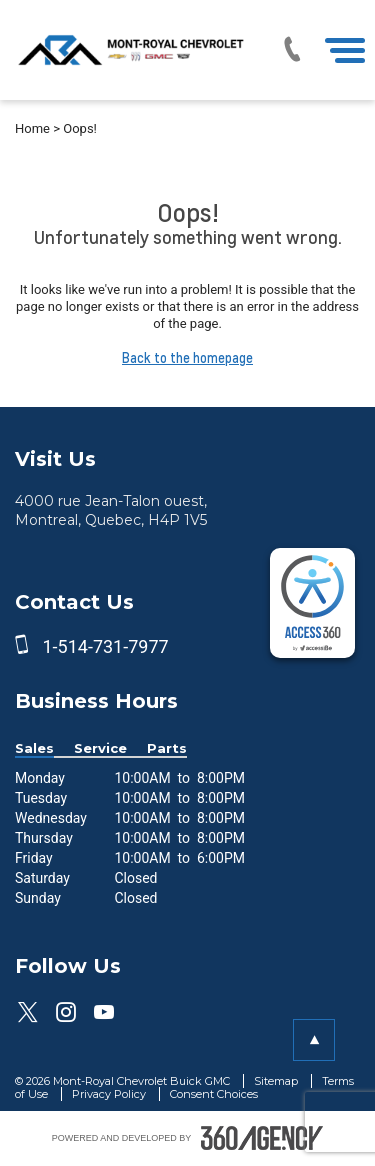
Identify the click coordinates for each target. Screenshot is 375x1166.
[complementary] (312, 603)
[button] (314, 1040)
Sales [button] (34, 748)
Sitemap (277, 1081)
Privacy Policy (110, 1094)
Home (32, 128)
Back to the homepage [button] (187, 358)
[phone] (26, 646)
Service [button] (100, 748)
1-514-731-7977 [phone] (105, 646)
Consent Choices (214, 1094)
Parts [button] (167, 748)
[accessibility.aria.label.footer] (262, 1138)
